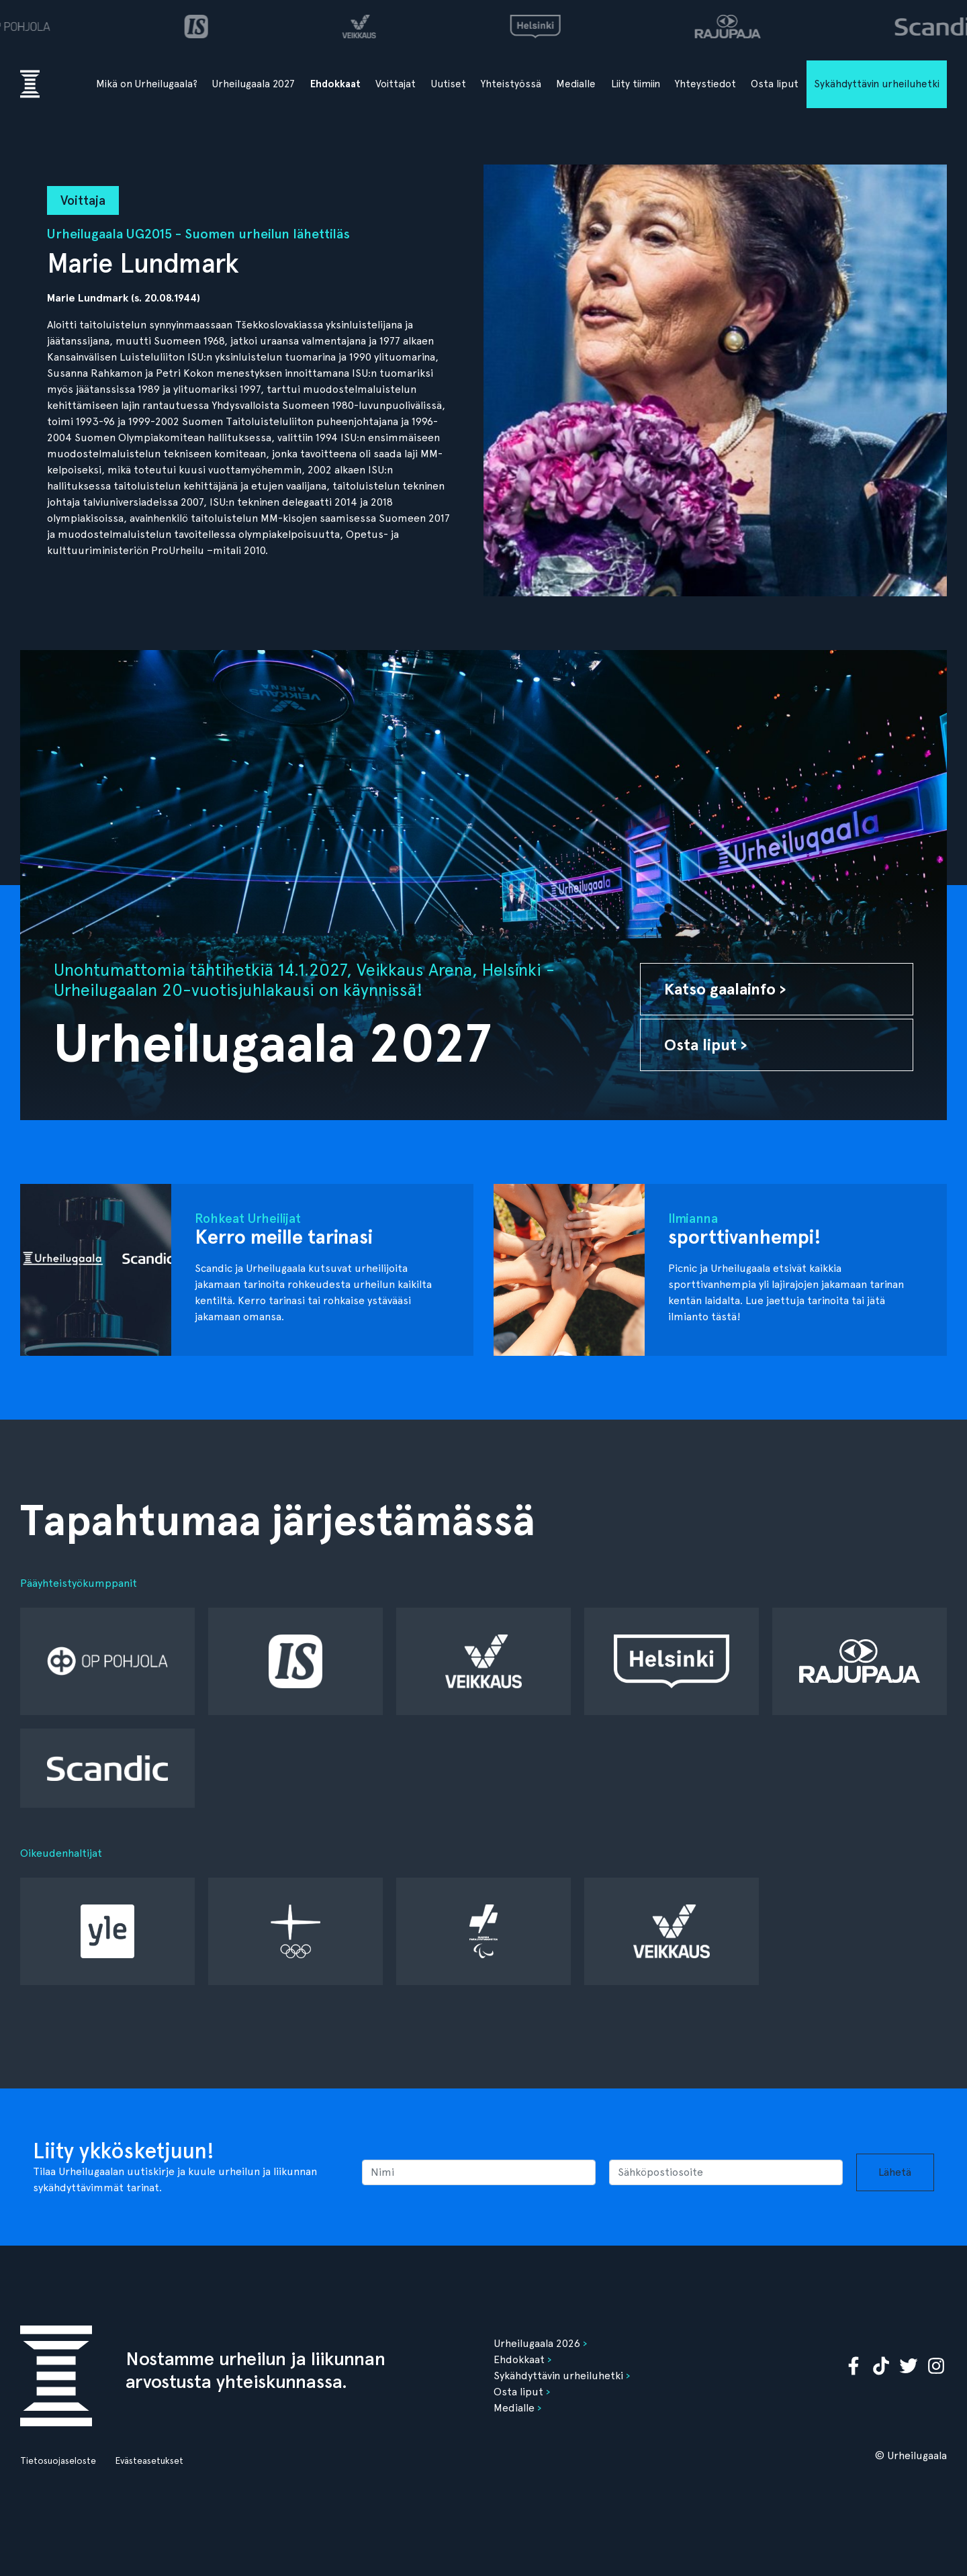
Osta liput (774, 84)
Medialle (576, 84)
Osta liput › (705, 1044)
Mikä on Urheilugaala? (146, 84)
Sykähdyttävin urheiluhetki (876, 84)
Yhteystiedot (705, 84)
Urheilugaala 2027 (253, 84)
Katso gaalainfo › (725, 989)
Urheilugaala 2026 (537, 2343)
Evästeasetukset (149, 2460)
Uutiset (448, 84)
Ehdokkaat (335, 84)
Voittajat (395, 84)
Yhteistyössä (511, 84)
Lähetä (894, 2172)
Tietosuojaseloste (58, 2460)
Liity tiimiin (635, 84)
